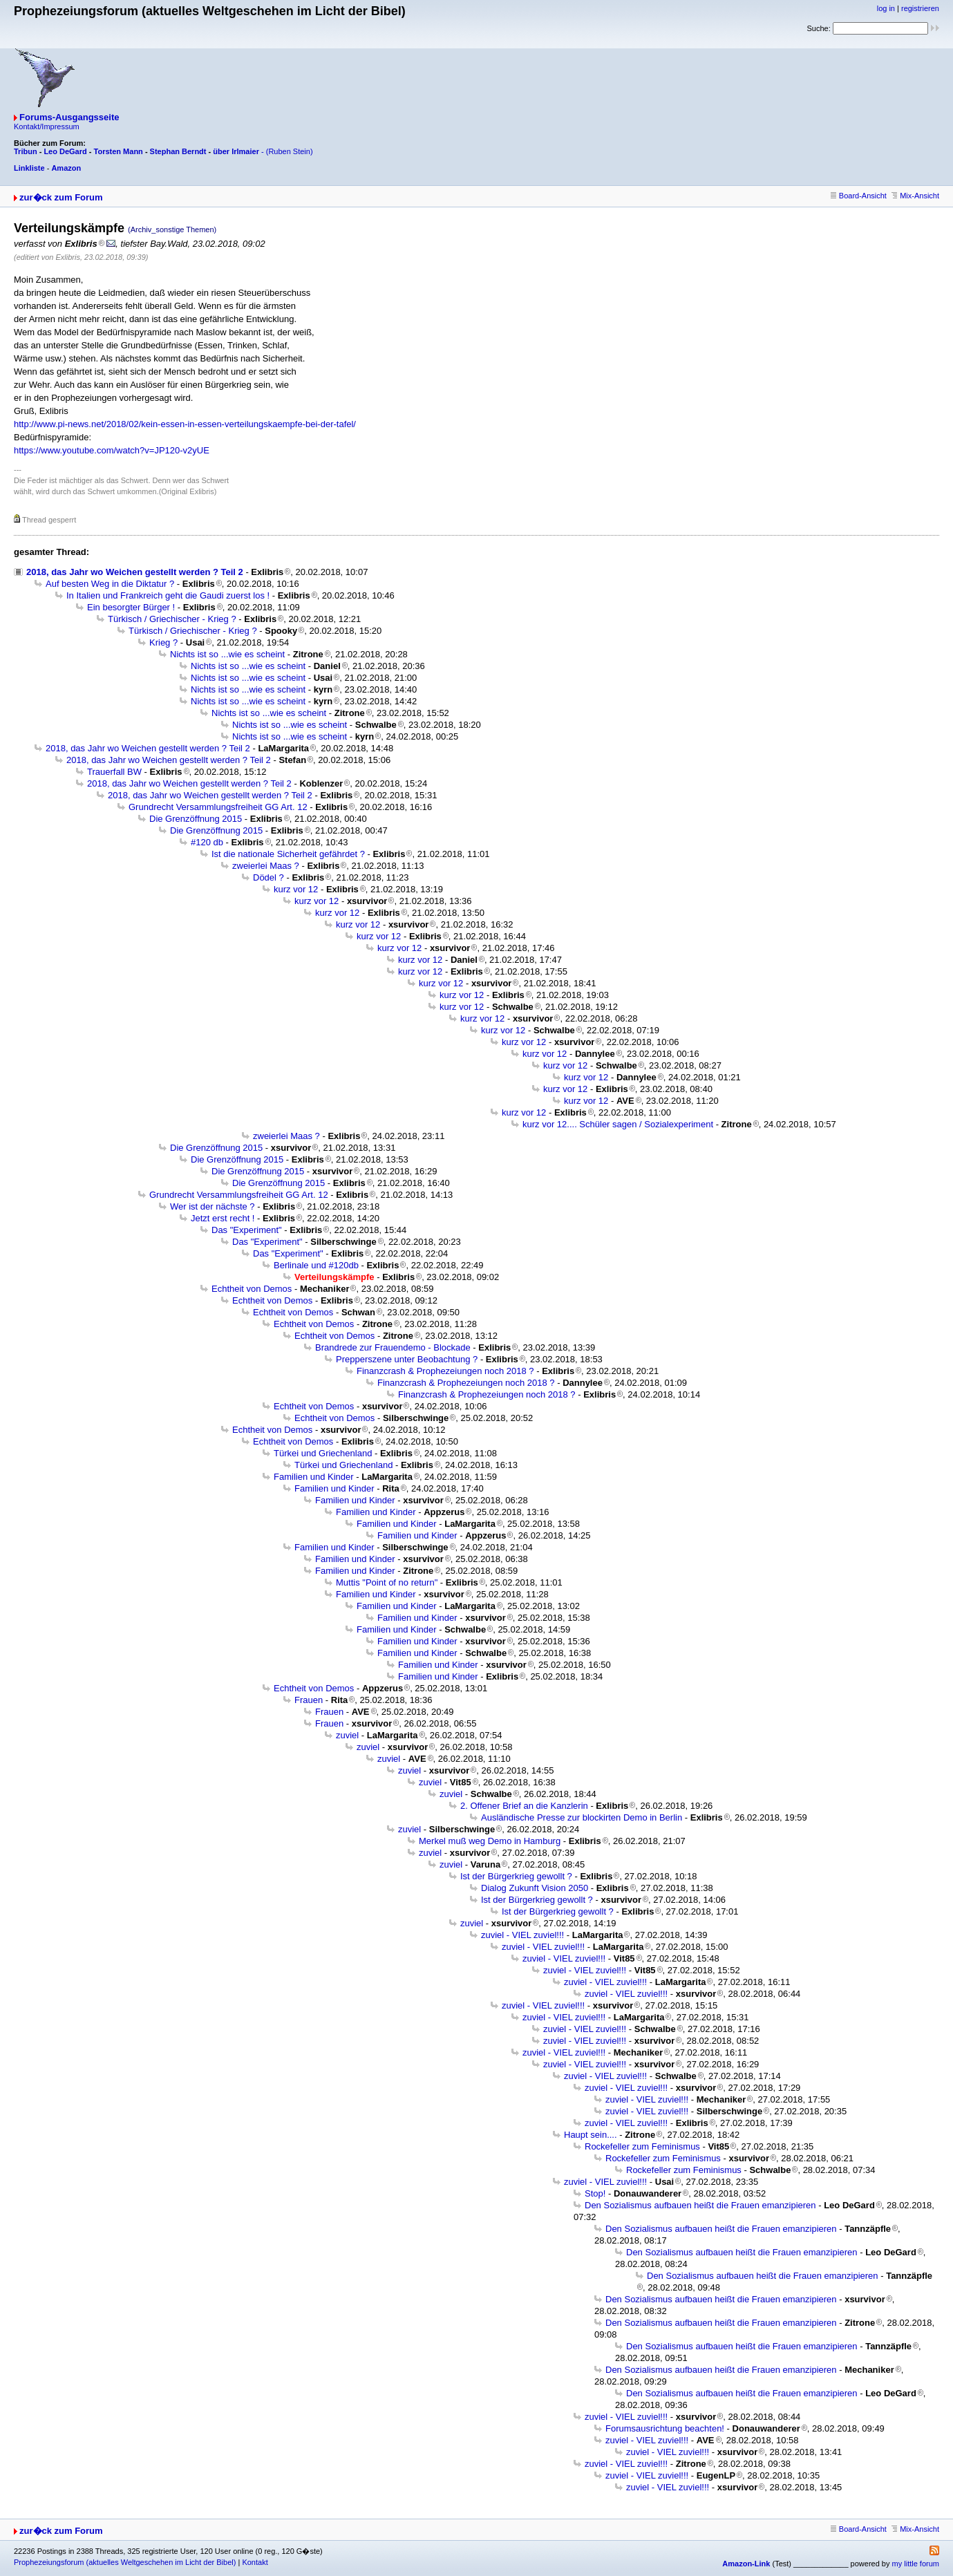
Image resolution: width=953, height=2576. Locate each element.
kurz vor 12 (296, 889)
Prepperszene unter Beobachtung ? (407, 1359)
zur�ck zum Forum (61, 197)
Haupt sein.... (590, 2135)
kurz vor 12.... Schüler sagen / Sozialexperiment (617, 1124)
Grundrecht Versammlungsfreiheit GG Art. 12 (218, 807)
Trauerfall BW (114, 772)
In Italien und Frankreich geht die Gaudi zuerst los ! (168, 595)
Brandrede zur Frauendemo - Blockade (393, 1347)
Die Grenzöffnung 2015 (195, 819)
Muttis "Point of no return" (386, 1582)
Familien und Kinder (314, 1477)
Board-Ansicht (859, 195)
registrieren (920, 8)
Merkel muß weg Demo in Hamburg (489, 1841)
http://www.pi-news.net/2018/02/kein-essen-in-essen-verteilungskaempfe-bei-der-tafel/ (185, 424)
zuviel (347, 1735)
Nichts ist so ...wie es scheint (227, 654)
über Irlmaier (236, 151)
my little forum (915, 2563)
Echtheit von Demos (251, 1289)
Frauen (308, 1700)
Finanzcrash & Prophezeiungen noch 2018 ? (445, 1371)
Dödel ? (268, 877)
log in (886, 8)
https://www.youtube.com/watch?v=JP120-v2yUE (111, 450)
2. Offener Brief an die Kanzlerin (524, 1806)
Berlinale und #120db (316, 1265)
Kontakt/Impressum (46, 126)
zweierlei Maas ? (265, 866)
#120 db (207, 842)
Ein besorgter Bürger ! (131, 607)
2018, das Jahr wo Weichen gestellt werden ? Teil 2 (134, 572)
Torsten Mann (118, 151)
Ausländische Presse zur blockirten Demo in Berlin (581, 1817)
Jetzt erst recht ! (222, 1218)
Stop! (595, 2193)
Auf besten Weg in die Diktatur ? (110, 584)
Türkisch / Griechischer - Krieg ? (172, 619)
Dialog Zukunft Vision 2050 (534, 1888)
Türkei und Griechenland (323, 1453)
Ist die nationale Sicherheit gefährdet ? (288, 854)
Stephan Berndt (178, 151)
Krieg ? (163, 642)
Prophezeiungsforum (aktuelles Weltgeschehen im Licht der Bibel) (125, 2562)
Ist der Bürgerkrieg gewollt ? (516, 1876)
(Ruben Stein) (289, 151)
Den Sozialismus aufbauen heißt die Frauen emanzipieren (700, 2205)
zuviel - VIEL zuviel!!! (522, 1935)
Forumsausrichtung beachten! (664, 2428)
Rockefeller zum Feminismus (642, 2146)
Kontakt (254, 2562)
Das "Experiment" (246, 1230)
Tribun (25, 151)
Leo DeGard (65, 151)
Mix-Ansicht (915, 195)
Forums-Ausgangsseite (69, 117)
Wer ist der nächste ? (212, 1206)
